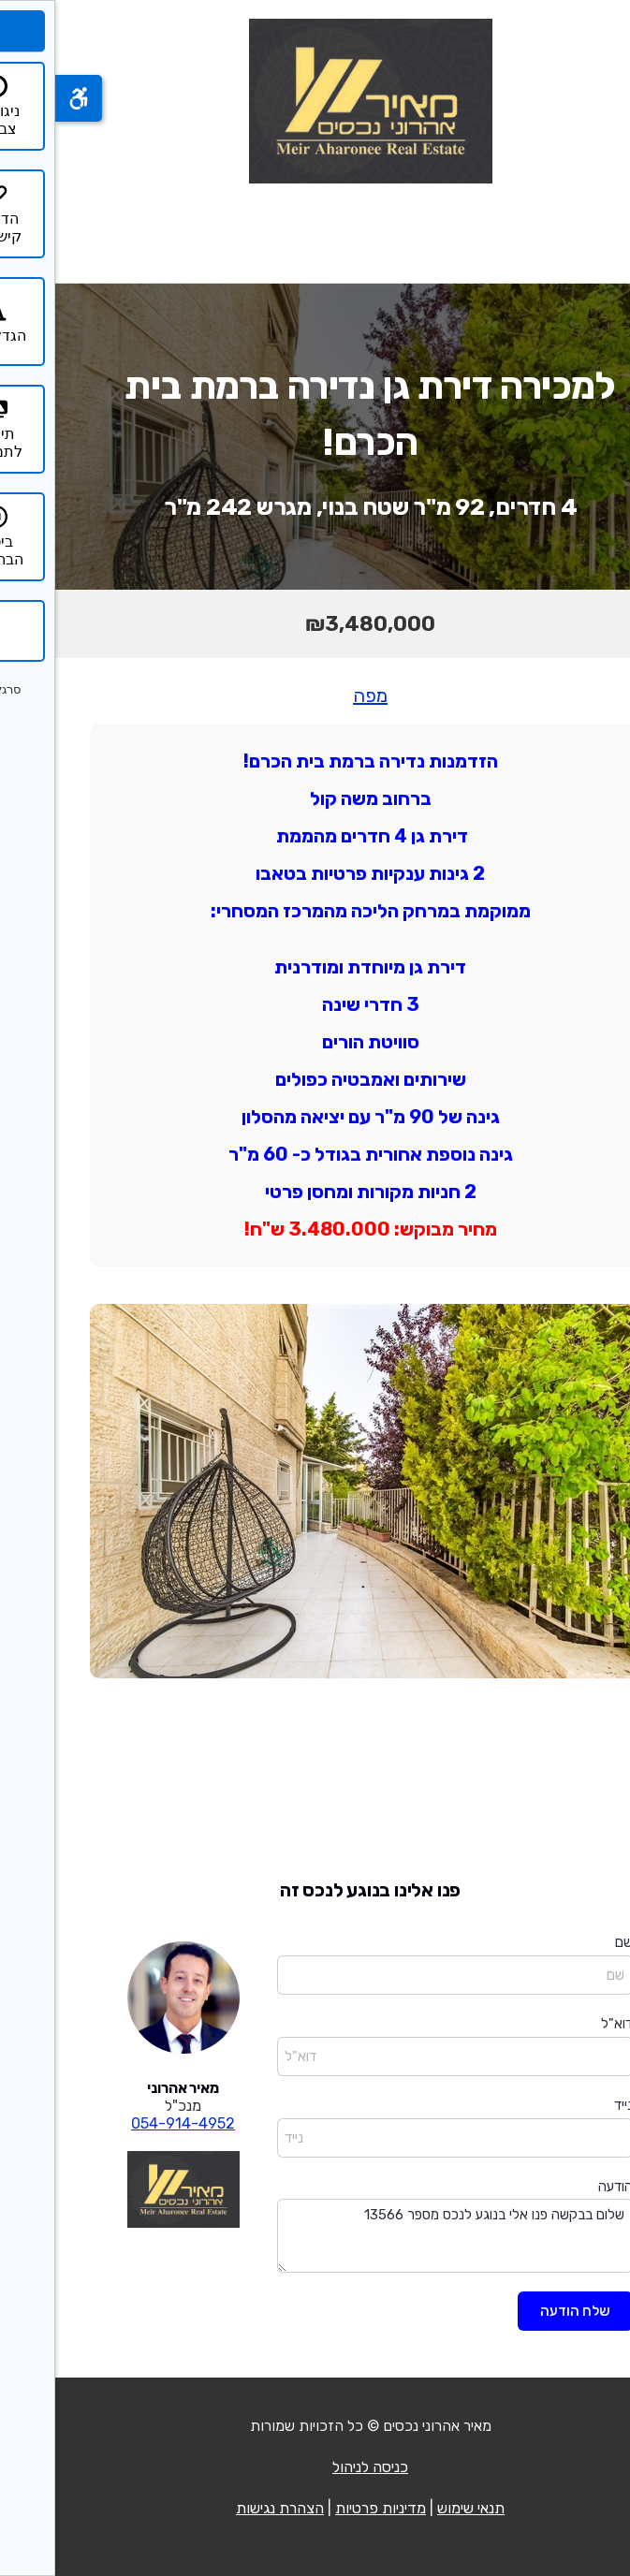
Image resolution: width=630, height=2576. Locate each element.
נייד (568, 2105)
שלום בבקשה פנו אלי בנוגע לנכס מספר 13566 (400, 2236)
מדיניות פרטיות (325, 2508)
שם (569, 1942)
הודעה (560, 2186)
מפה (315, 695)
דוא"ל (562, 2023)
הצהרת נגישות (225, 2508)
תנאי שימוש (415, 2508)
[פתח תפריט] (591, 232)
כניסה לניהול (315, 2467)
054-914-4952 (128, 2123)
